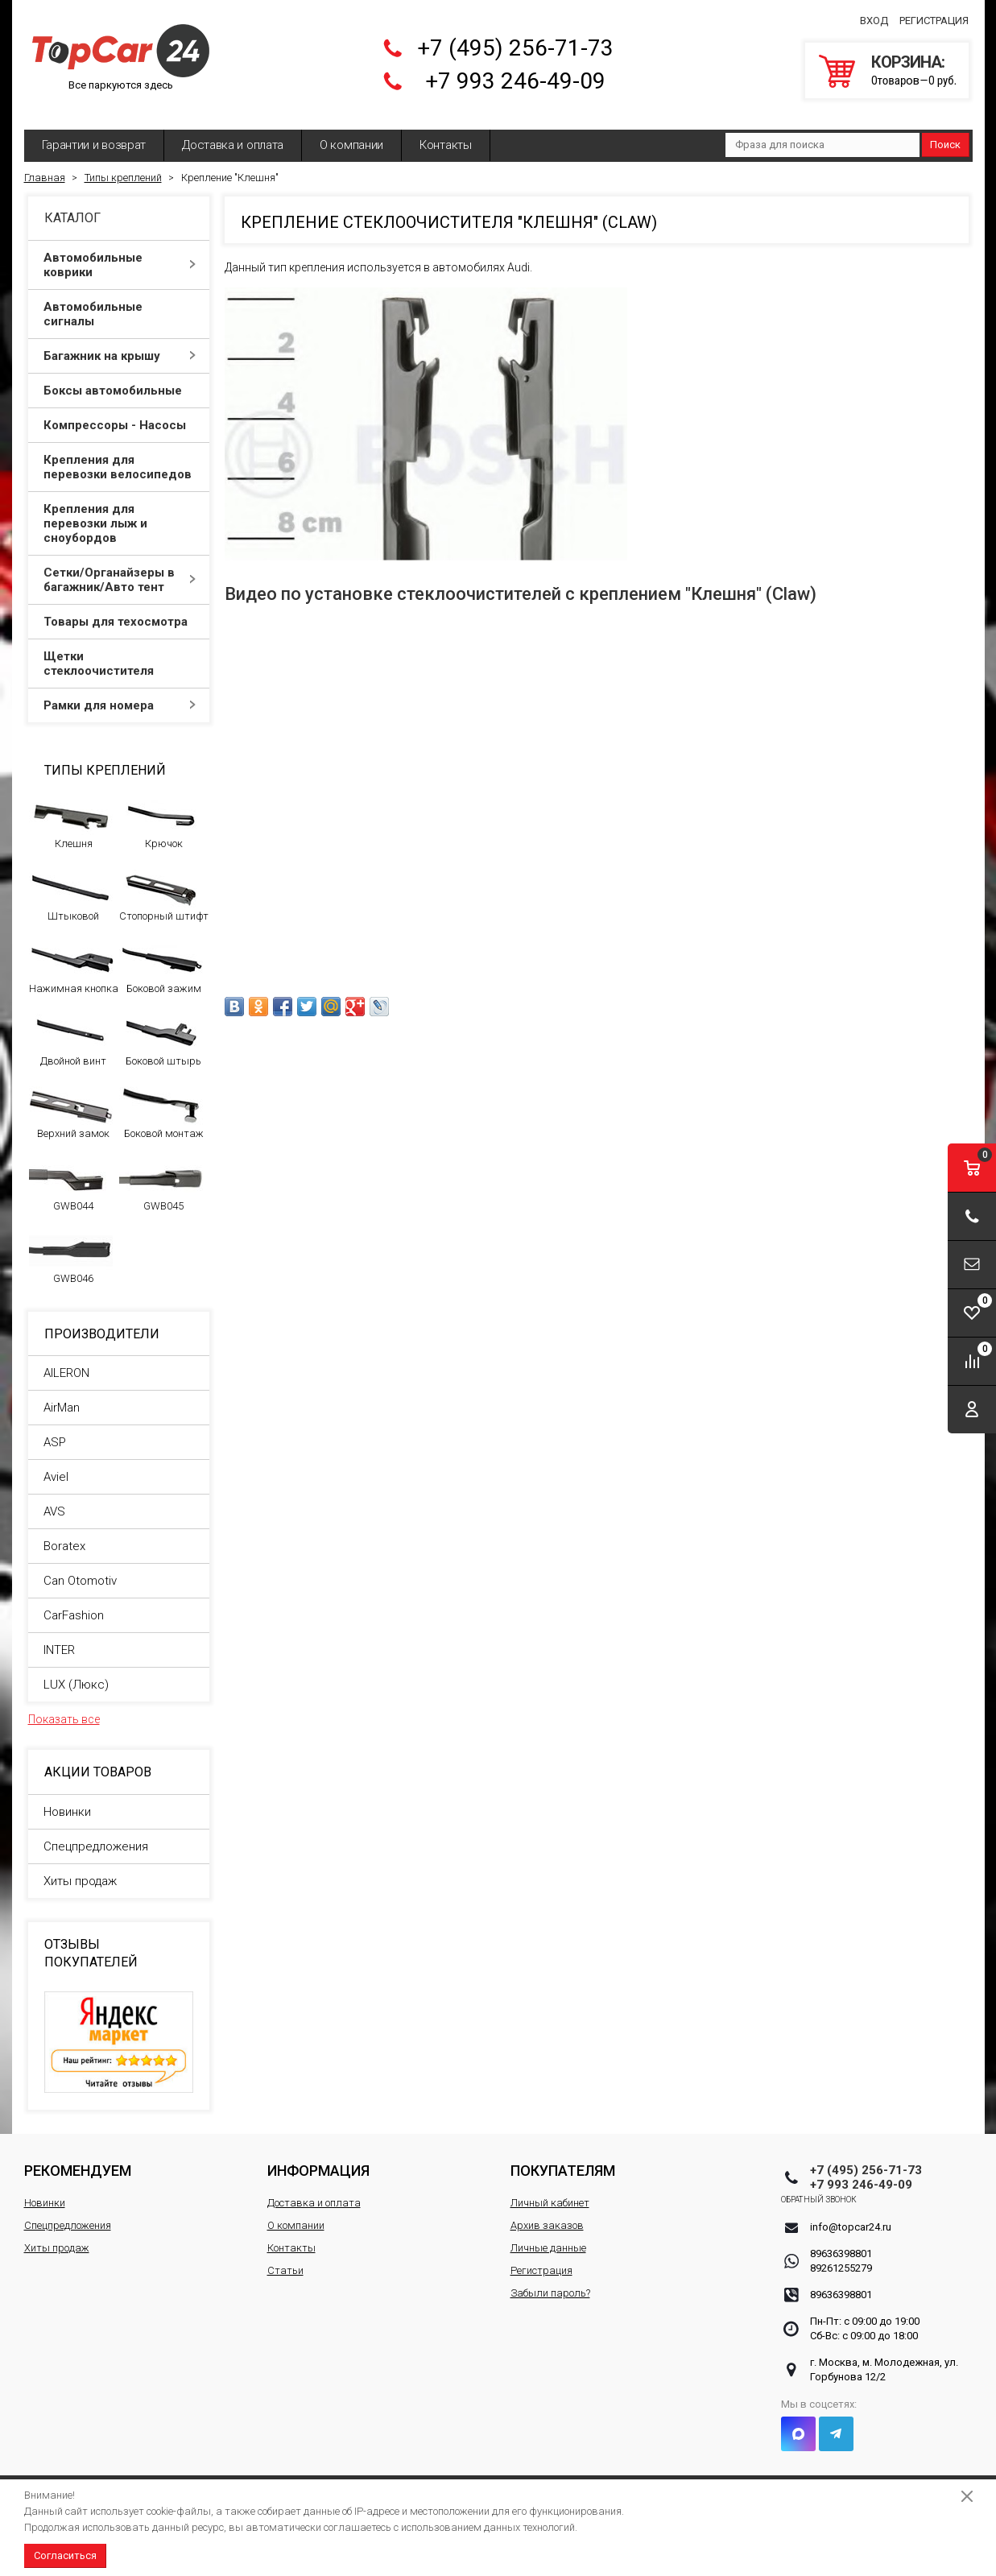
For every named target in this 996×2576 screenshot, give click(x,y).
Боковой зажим (161, 955)
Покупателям (562, 2158)
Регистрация (934, 15)
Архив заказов (547, 2213)
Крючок (161, 810)
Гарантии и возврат (94, 133)
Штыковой (71, 883)
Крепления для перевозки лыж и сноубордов (119, 511)
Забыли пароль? (550, 2281)
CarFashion (73, 1603)
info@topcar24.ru (850, 2215)
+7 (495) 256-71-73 (515, 42)
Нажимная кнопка (73, 955)
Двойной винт (71, 1028)
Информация (318, 2158)
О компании (351, 133)
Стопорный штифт (164, 883)
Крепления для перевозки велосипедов (119, 454)
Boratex (64, 1534)
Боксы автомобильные (119, 378)
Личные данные (548, 2236)
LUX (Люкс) (76, 1672)
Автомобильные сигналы (119, 301)
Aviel (55, 1465)
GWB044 (71, 1173)
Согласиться (65, 2555)
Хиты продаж (80, 1869)
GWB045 (161, 1173)
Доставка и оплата (232, 133)
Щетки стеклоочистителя (119, 651)
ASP (54, 1430)
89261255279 (841, 2256)
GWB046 (71, 1245)
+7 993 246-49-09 (515, 75)
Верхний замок (71, 1100)
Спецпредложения (95, 1834)
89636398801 (841, 2241)
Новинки (67, 1799)
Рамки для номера (119, 693)
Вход (874, 15)
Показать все (64, 1707)
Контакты (445, 133)
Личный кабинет (549, 2191)
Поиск (945, 132)
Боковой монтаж (161, 1100)
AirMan (61, 1395)
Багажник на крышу (119, 344)
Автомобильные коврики (119, 252)
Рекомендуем (77, 2158)
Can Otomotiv (80, 1568)
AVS (54, 1499)
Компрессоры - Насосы (119, 413)
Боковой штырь (161, 1028)
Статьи (285, 2258)
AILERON (66, 1361)
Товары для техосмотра (119, 609)
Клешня (71, 810)
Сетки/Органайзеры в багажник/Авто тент (119, 567)
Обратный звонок (848, 2187)
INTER (59, 1638)
